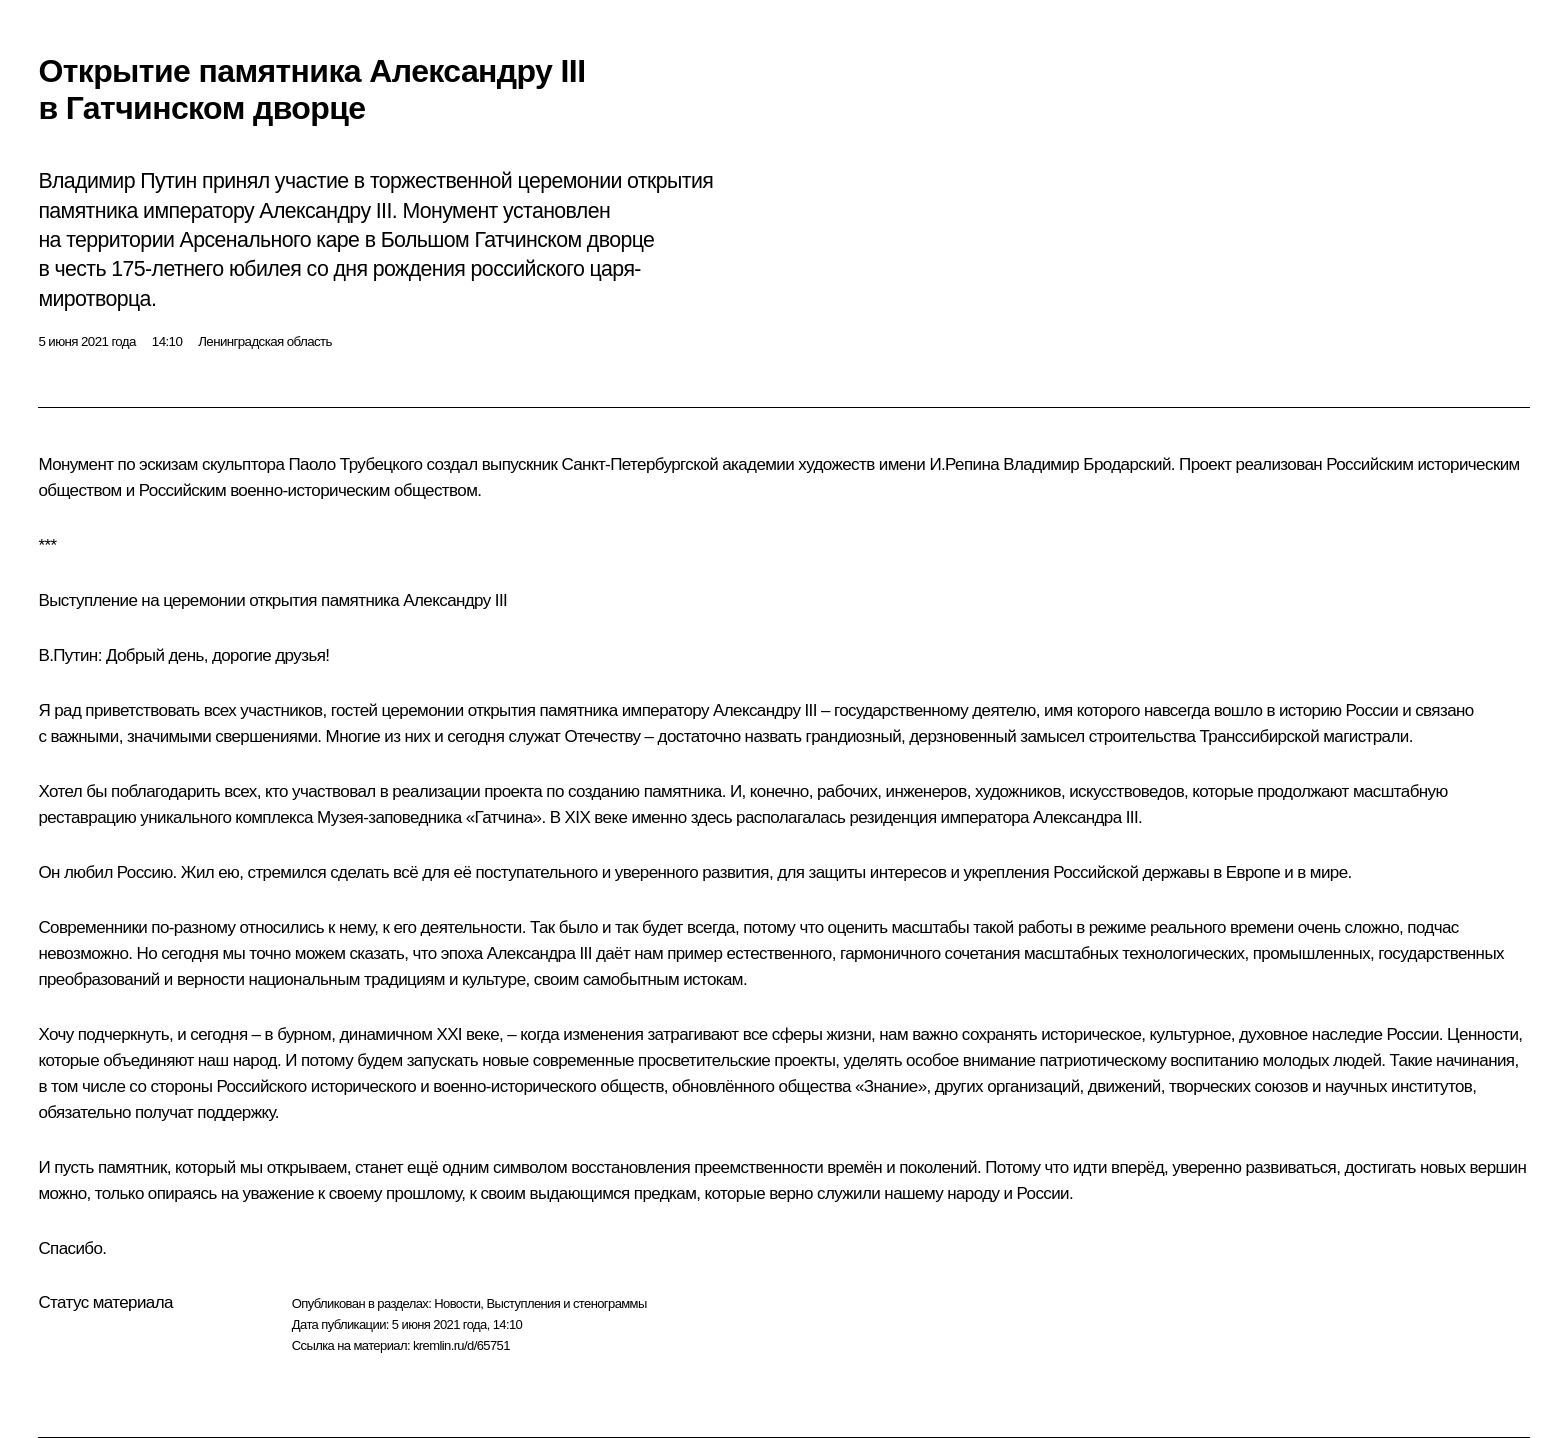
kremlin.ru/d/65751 (461, 1345)
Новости (457, 1303)
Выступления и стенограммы (566, 1303)
